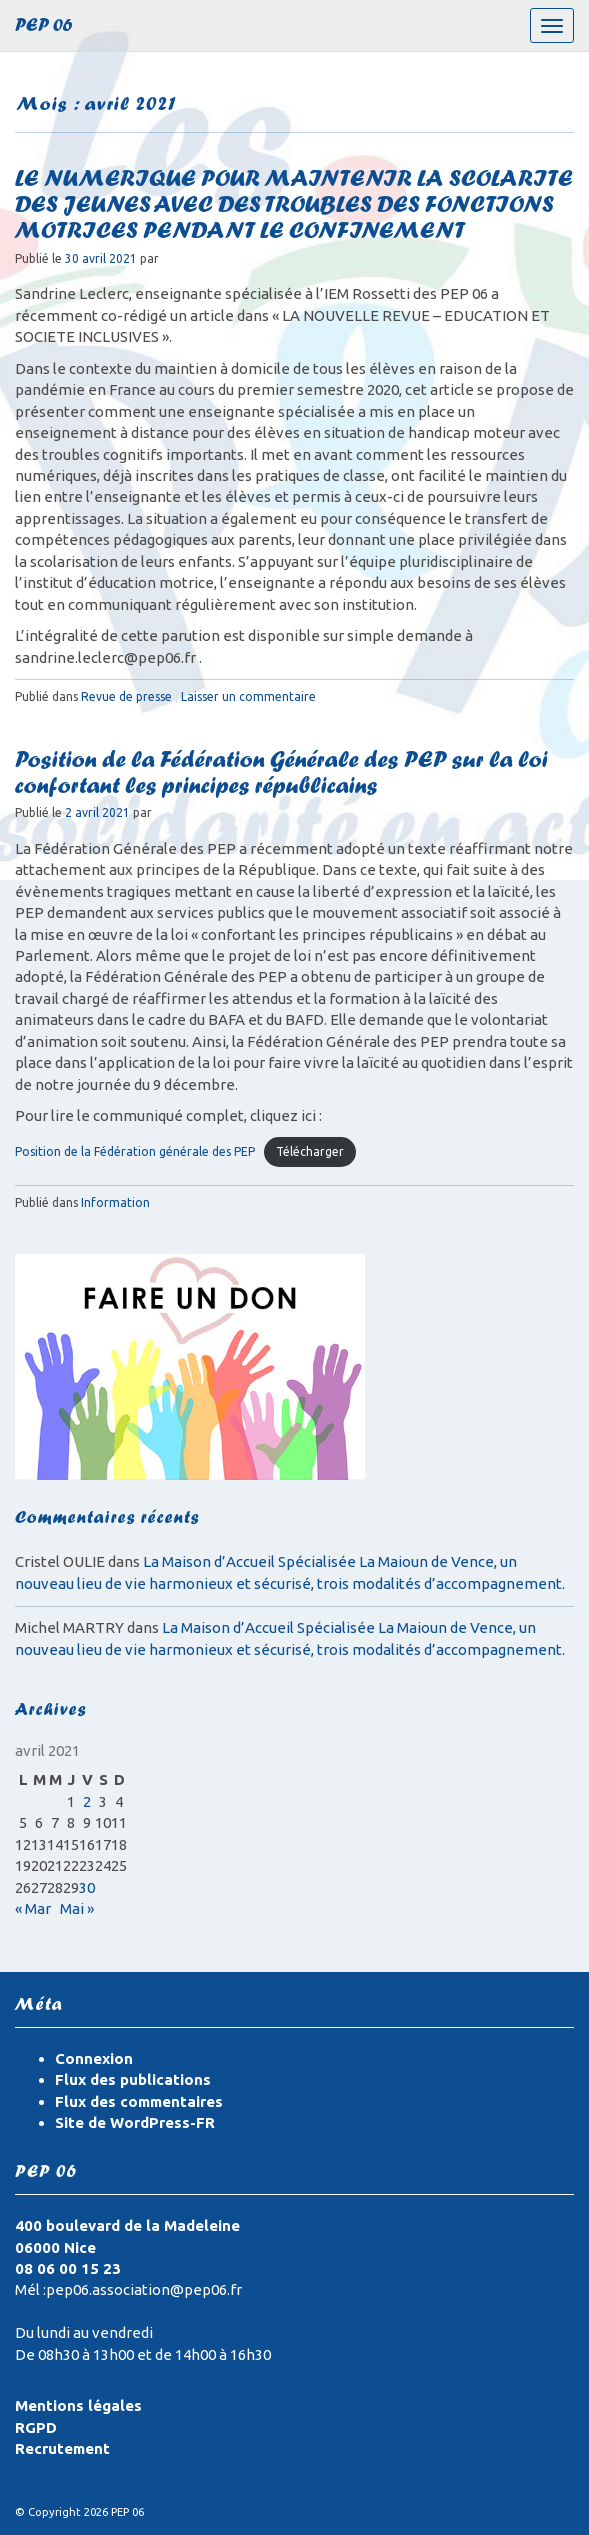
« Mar (33, 1908)
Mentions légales (78, 2405)
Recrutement (62, 2448)
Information (115, 1202)
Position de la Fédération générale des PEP (135, 1151)
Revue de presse (126, 696)
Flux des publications (133, 2079)
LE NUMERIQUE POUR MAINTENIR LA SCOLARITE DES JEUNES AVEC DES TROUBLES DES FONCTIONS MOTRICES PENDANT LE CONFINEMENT (294, 207)
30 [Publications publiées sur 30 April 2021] (87, 1887)
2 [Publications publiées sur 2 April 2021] (87, 1801)
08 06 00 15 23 (68, 2268)
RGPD (36, 2427)
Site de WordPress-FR (135, 2122)
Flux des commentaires (139, 2101)
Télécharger (310, 1151)
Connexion (94, 2058)
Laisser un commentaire (248, 696)
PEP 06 (44, 27)
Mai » (77, 1908)
